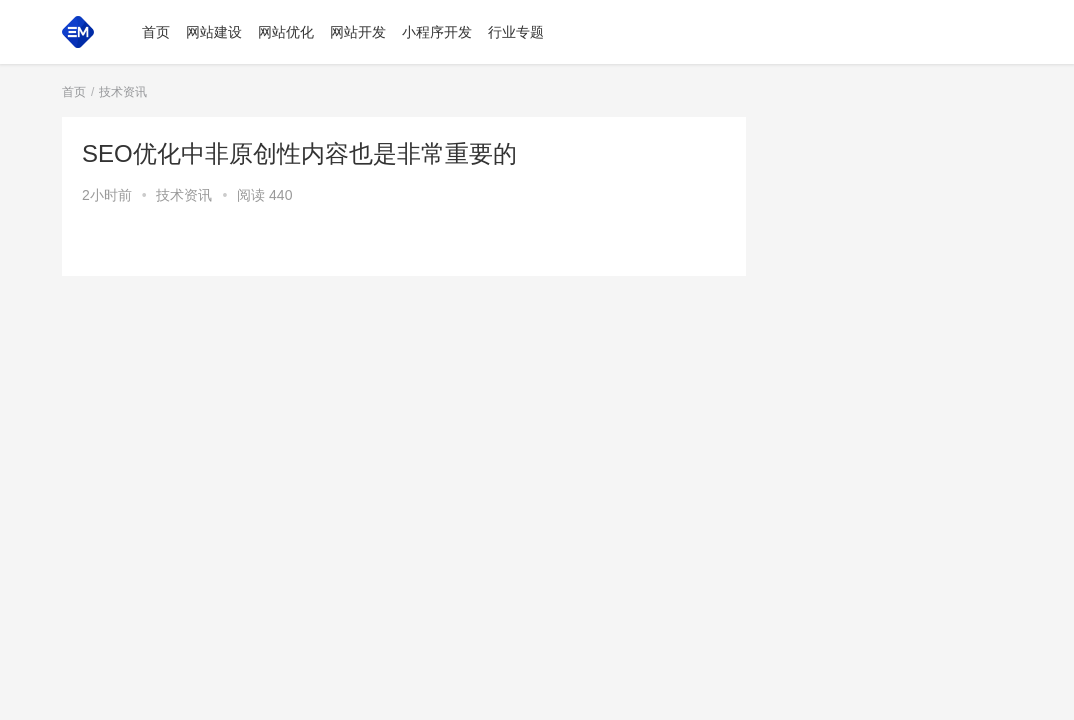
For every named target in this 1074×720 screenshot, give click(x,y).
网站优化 (286, 32)
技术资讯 (184, 195)
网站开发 (358, 32)
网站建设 (214, 32)
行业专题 (516, 32)
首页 (156, 32)
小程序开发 (437, 32)
